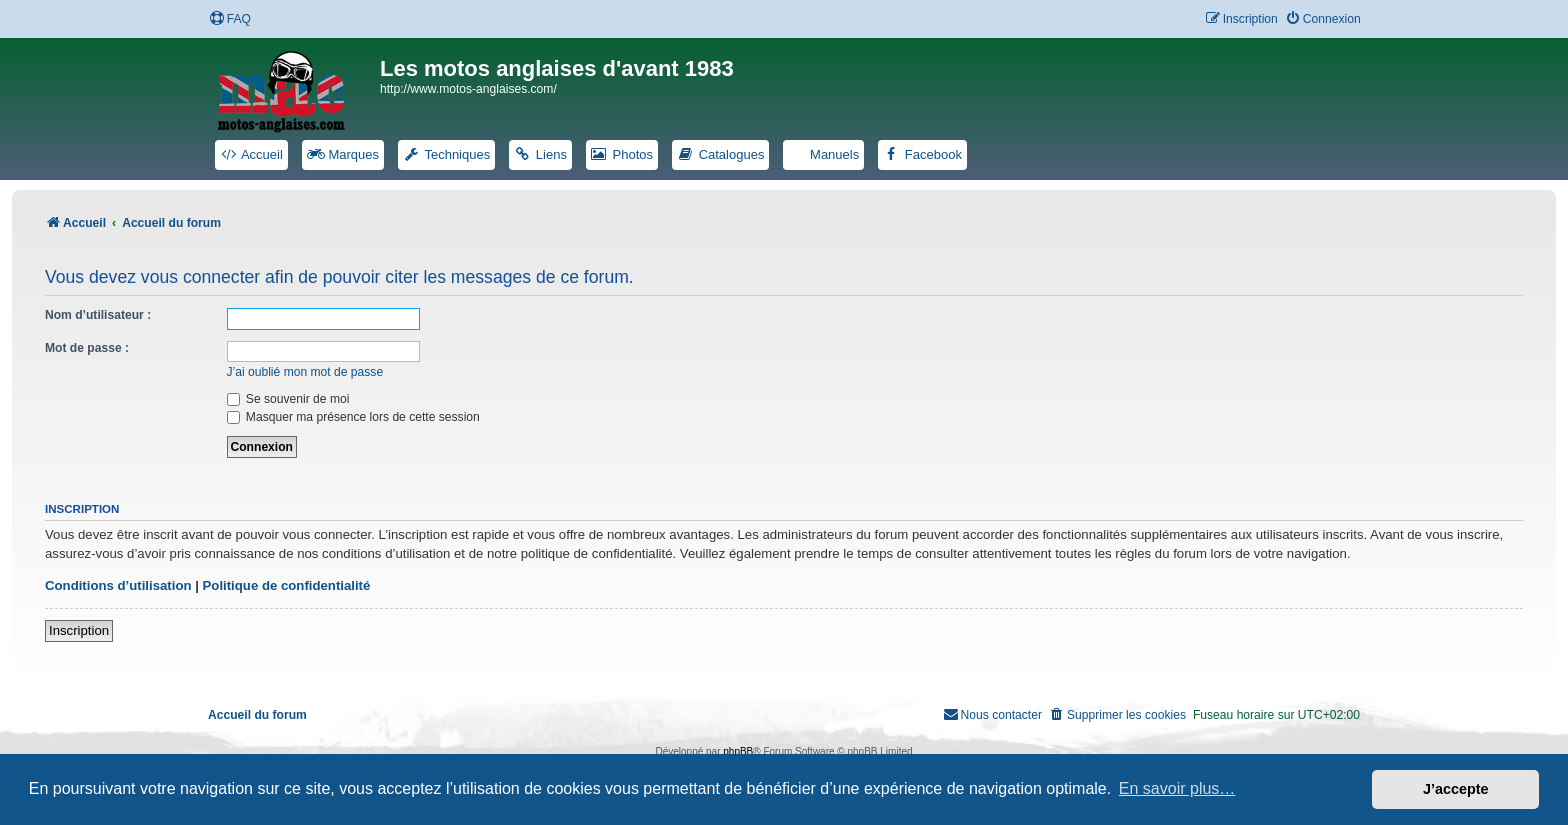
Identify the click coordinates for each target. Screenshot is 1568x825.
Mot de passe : (87, 348)
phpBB (738, 751)
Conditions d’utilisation (118, 585)
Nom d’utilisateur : (98, 315)
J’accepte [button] (1456, 789)
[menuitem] (230, 19)
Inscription (79, 630)
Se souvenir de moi (288, 399)
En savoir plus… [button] (1177, 788)
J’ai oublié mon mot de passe (305, 372)
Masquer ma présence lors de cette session (353, 417)
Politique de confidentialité (287, 585)
